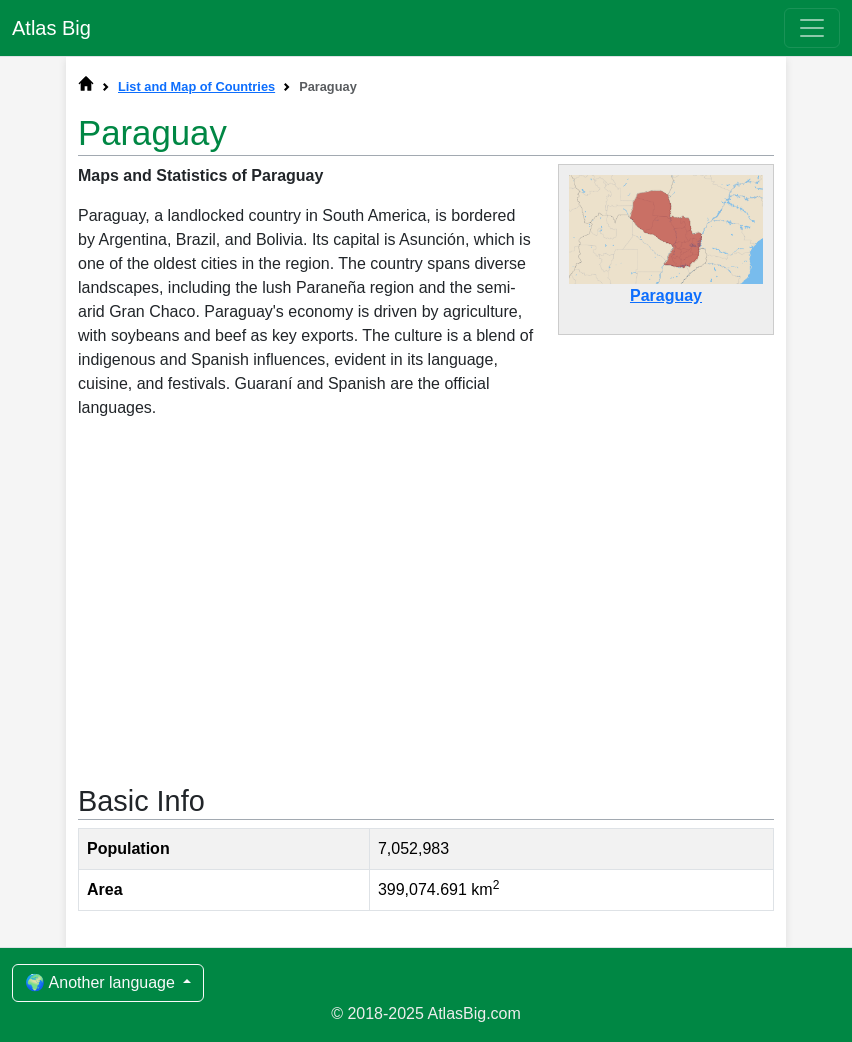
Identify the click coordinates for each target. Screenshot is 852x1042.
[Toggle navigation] (812, 28)
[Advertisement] (426, 600)
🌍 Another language (102, 982)
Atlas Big (51, 28)
